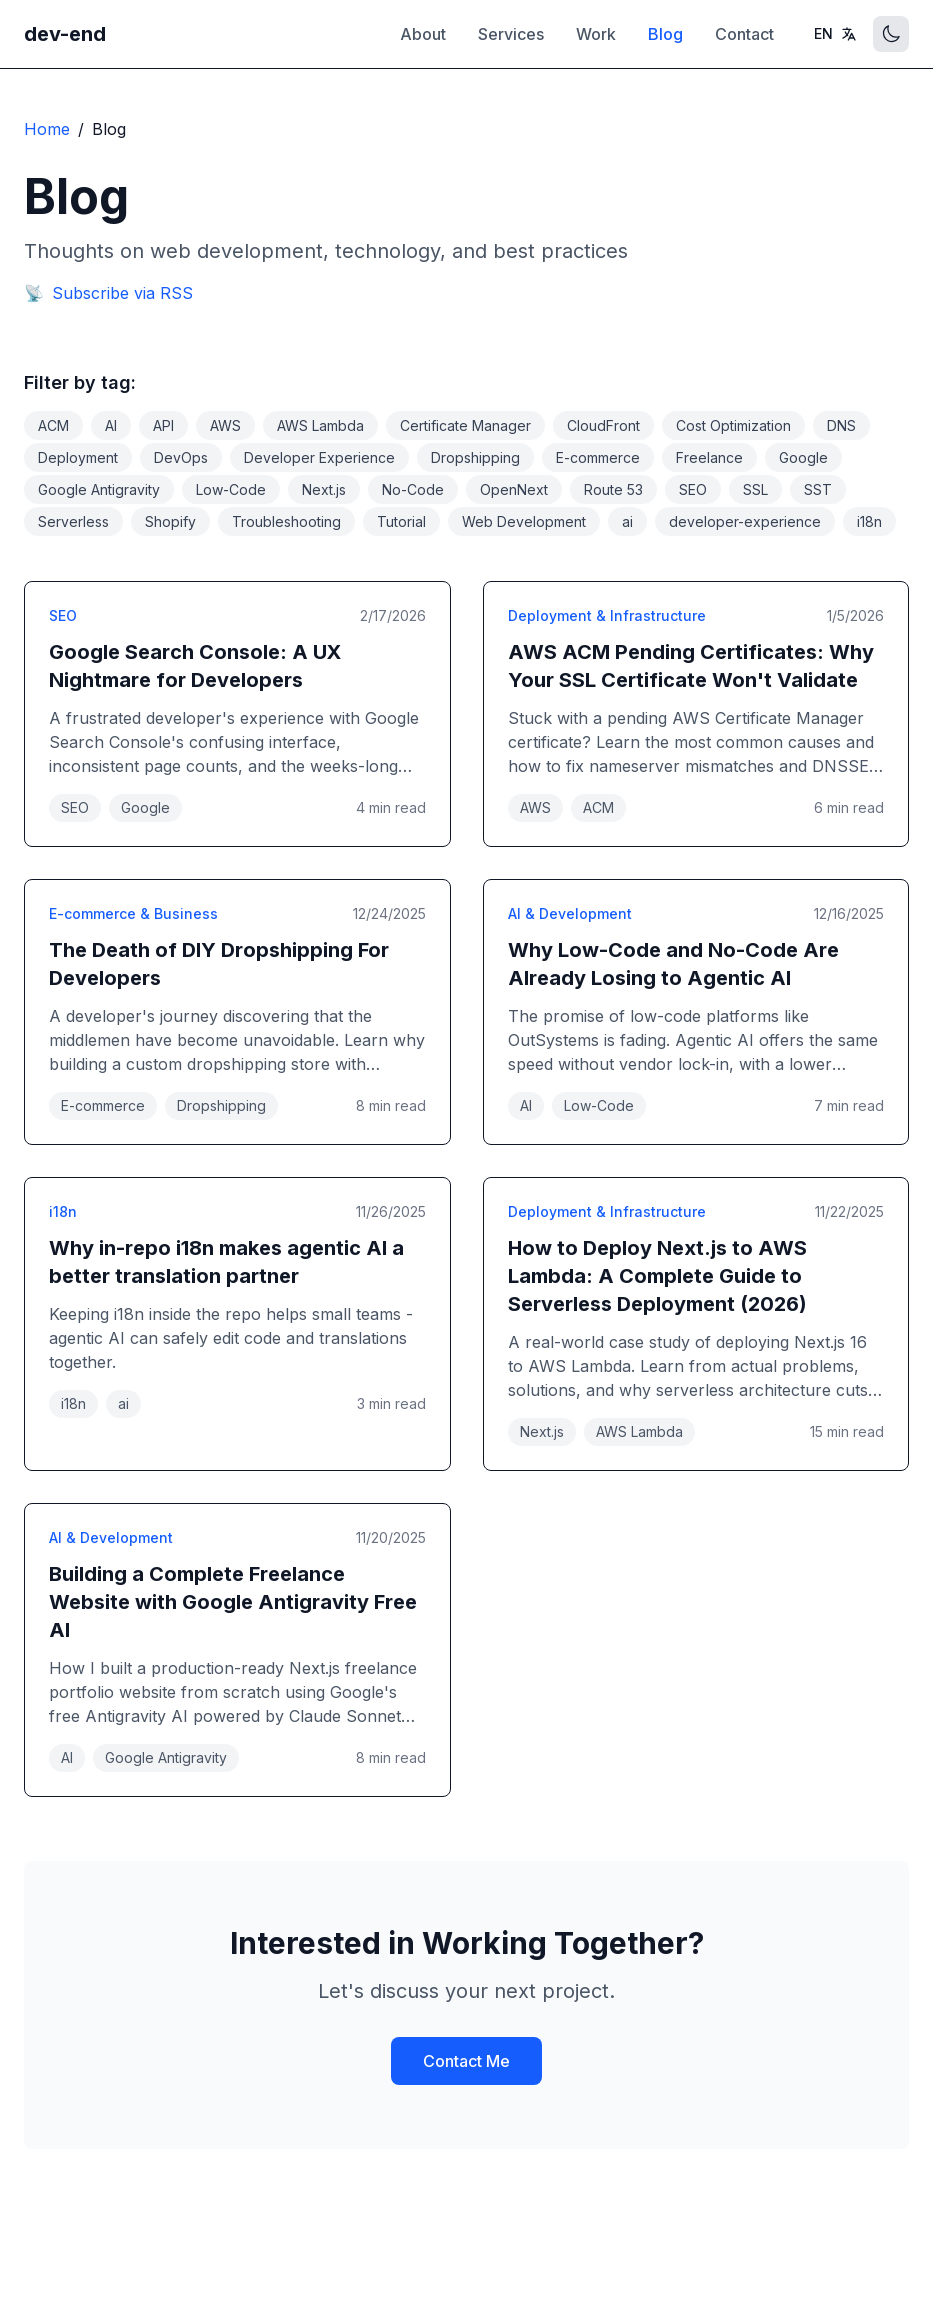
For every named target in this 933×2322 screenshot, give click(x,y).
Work (596, 34)
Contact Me (466, 2061)
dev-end (65, 34)
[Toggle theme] (891, 34)
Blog (665, 34)
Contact (744, 34)
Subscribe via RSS (108, 293)
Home (47, 129)
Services (511, 34)
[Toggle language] (835, 34)
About (423, 34)
